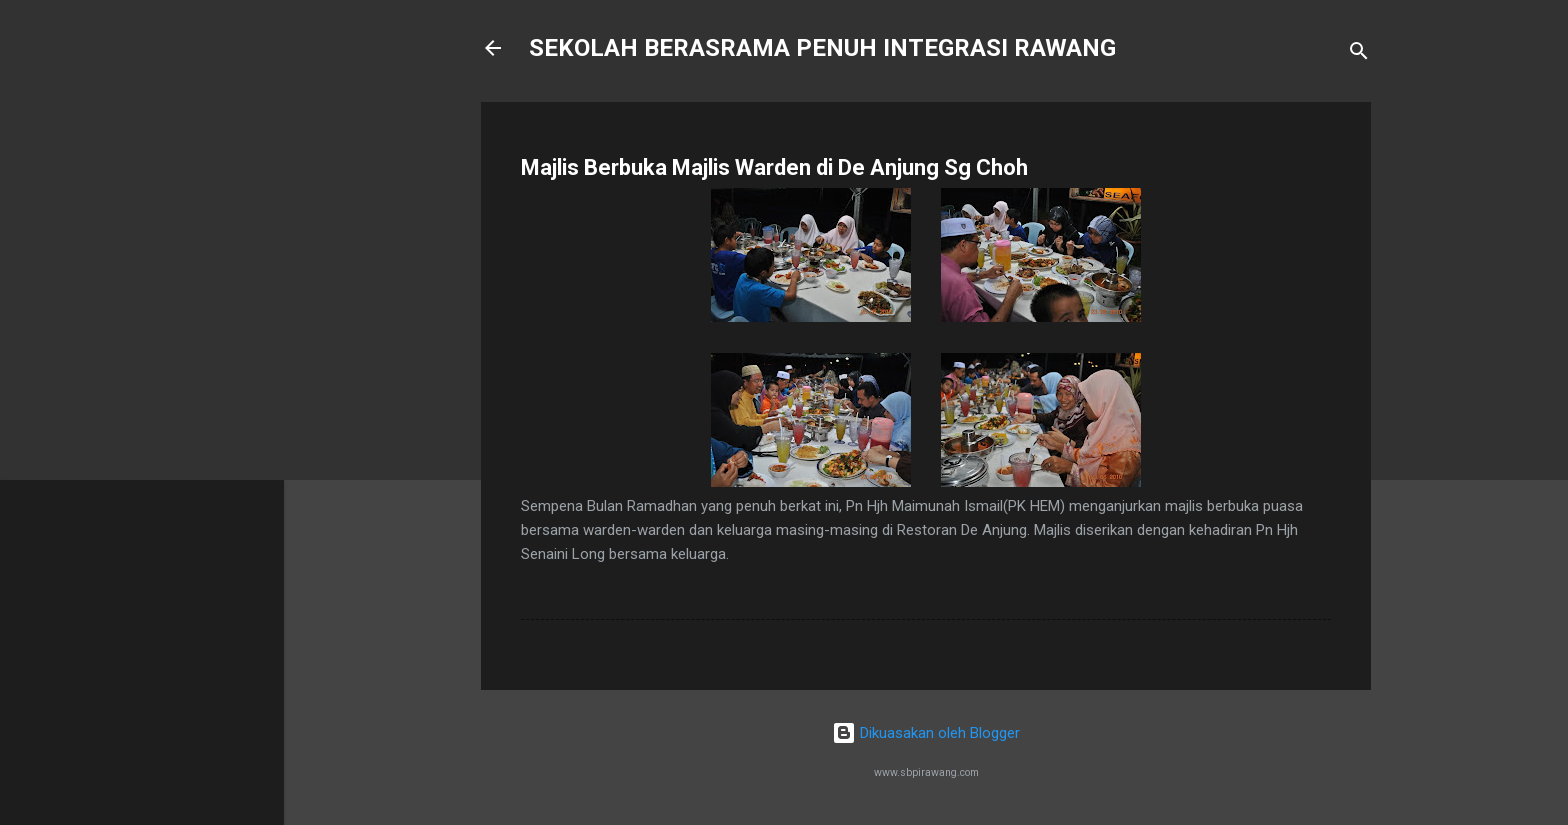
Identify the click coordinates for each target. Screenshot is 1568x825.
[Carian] (1359, 54)
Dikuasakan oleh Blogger (926, 733)
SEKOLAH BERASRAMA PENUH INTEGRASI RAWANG (822, 48)
